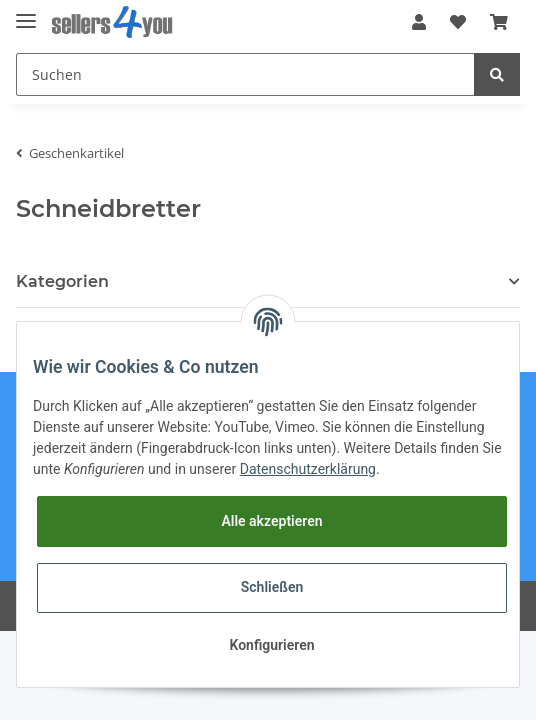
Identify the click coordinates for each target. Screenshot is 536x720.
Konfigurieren (271, 645)
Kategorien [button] (62, 281)
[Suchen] (245, 74)
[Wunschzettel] (458, 22)
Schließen (272, 587)
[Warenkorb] (499, 22)
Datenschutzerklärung (308, 469)
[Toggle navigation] (26, 12)
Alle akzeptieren (271, 521)
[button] (419, 22)
